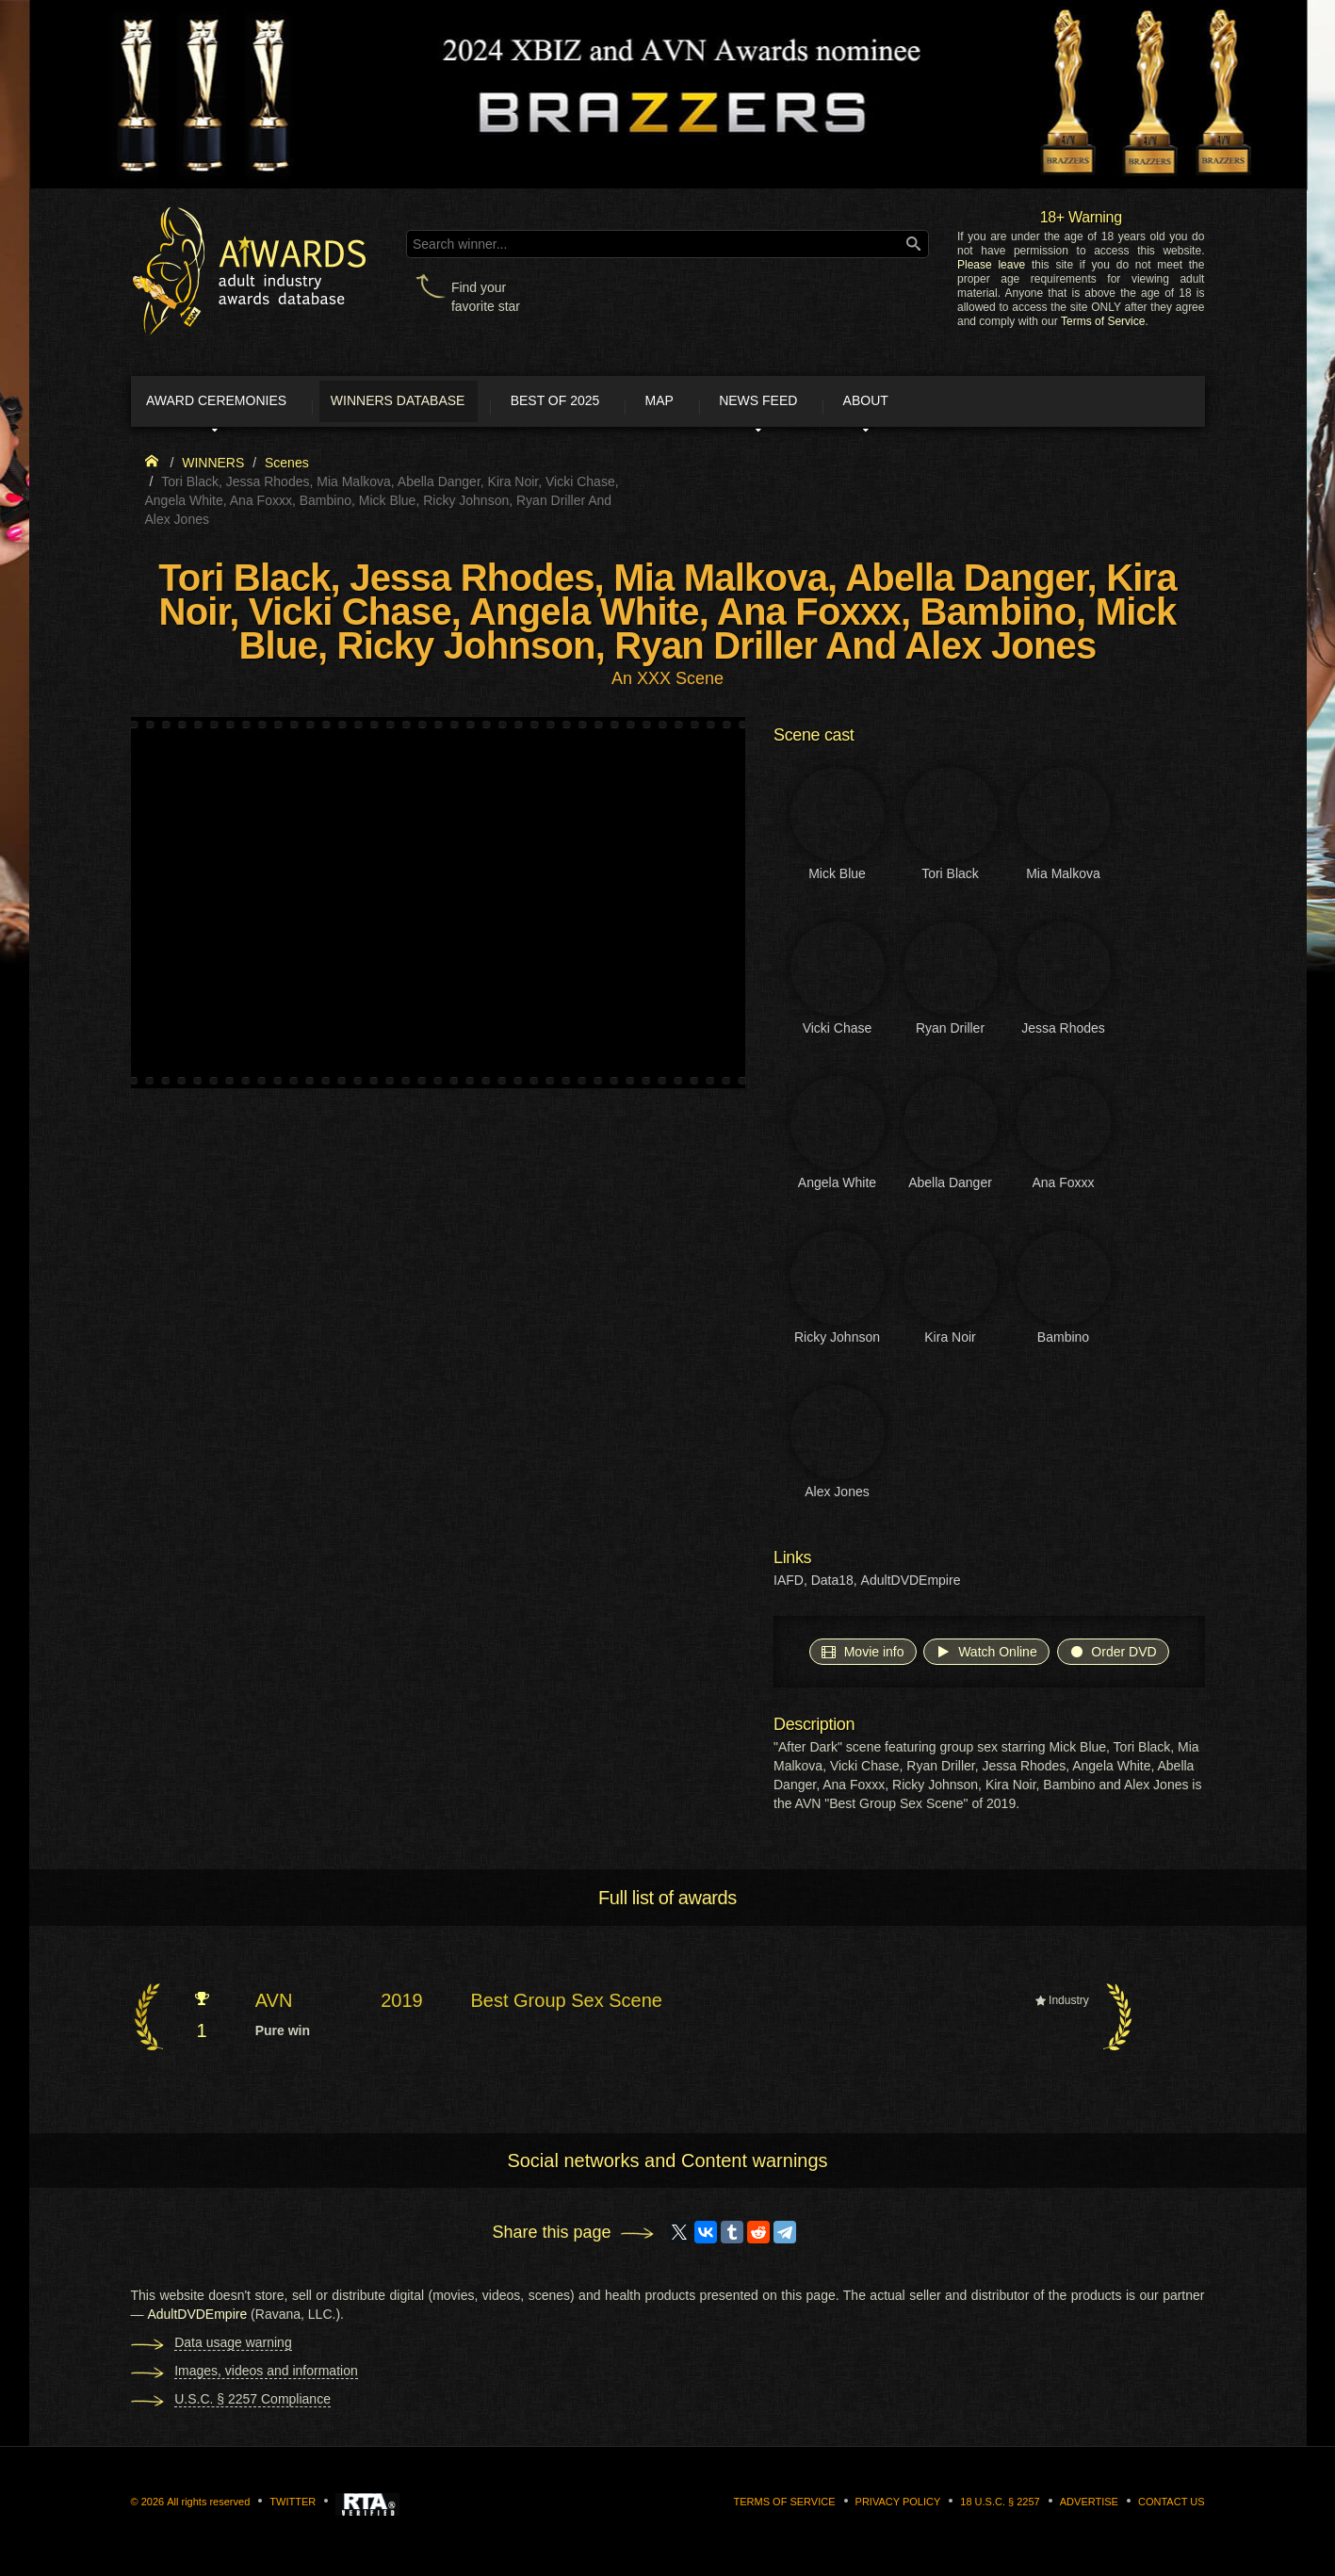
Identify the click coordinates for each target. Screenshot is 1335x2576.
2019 (402, 2006)
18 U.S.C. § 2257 (999, 2506)
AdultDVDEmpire (911, 1585)
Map (737, 403)
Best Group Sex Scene (565, 2006)
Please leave (991, 264)
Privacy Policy (898, 2506)
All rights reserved (208, 2506)
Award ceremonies (234, 403)
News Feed (855, 403)
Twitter (292, 2506)
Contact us (1171, 2506)
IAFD (788, 1585)
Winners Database (436, 403)
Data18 (832, 1585)
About (981, 403)
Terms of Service (1103, 321)
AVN (274, 2006)
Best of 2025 (613, 403)
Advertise (1089, 2506)
